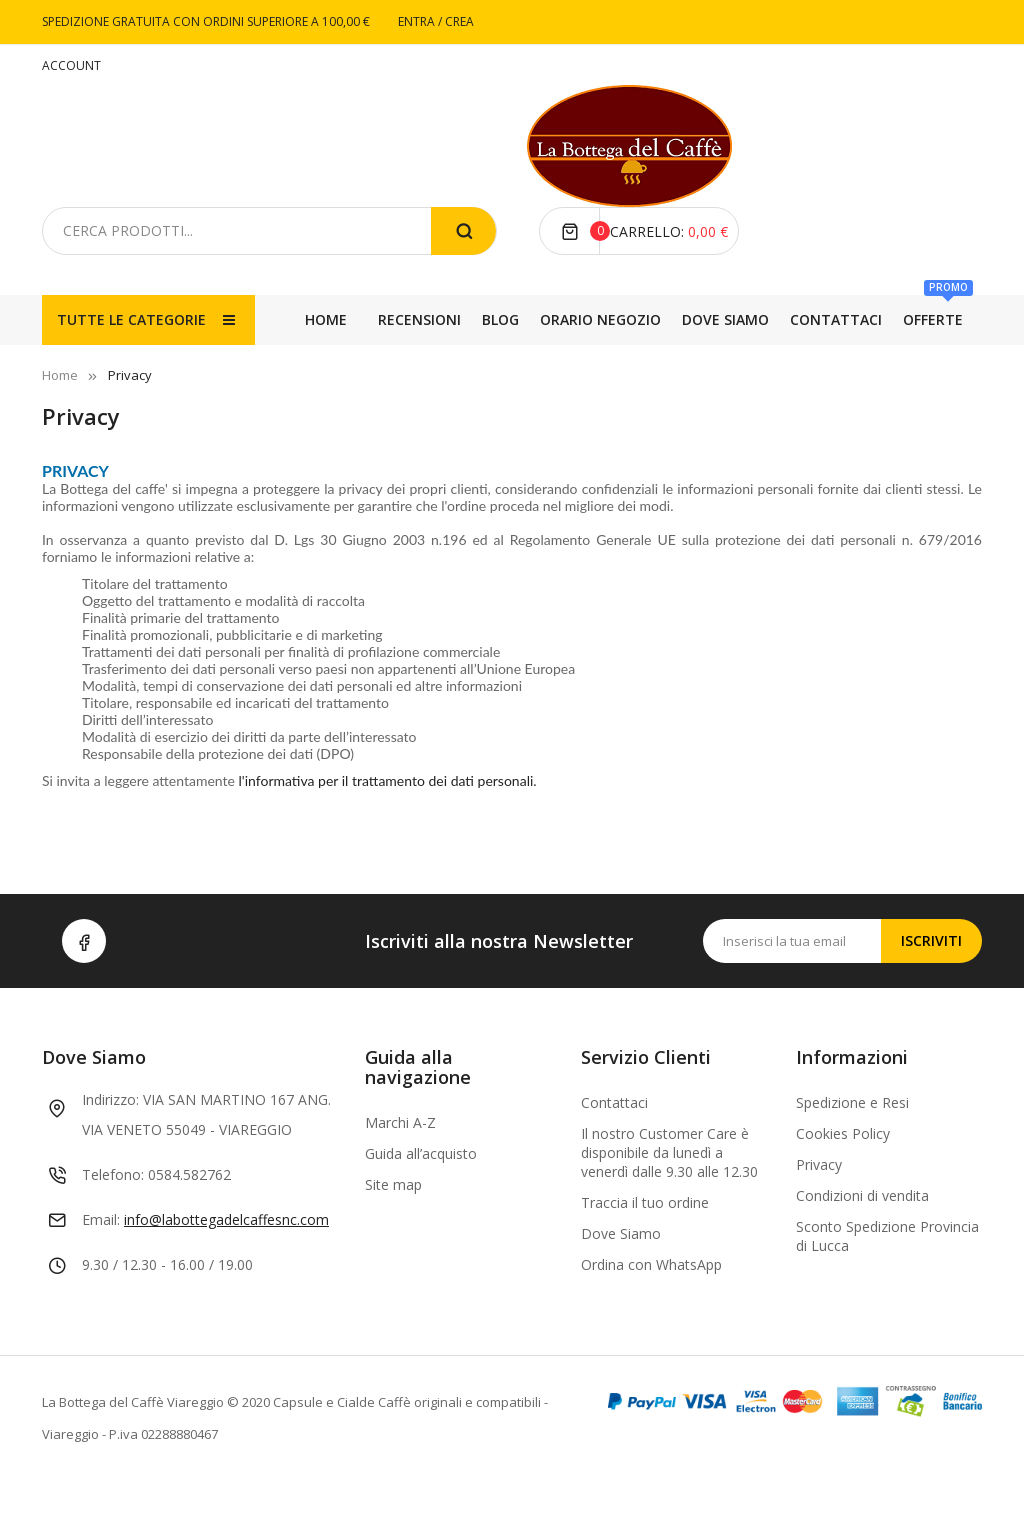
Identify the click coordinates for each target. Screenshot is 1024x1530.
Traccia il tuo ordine (645, 1252)
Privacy (819, 1214)
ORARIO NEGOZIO (670, 369)
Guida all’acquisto (421, 1203)
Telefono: (113, 1224)
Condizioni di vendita (862, 1245)
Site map (393, 1234)
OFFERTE (331, 362)
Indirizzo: (110, 1149)
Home (326, 319)
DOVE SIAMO (541, 369)
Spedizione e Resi (852, 1152)
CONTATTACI (427, 369)
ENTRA (418, 21)
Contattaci (614, 1152)
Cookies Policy (843, 1183)
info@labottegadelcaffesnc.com (226, 1269)
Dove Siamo (621, 1283)
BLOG (774, 369)
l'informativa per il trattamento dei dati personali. (388, 830)
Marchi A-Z (400, 1172)
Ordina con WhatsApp (651, 1314)
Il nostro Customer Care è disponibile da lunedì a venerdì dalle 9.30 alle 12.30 (669, 1202)
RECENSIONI (859, 369)
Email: (101, 1269)
